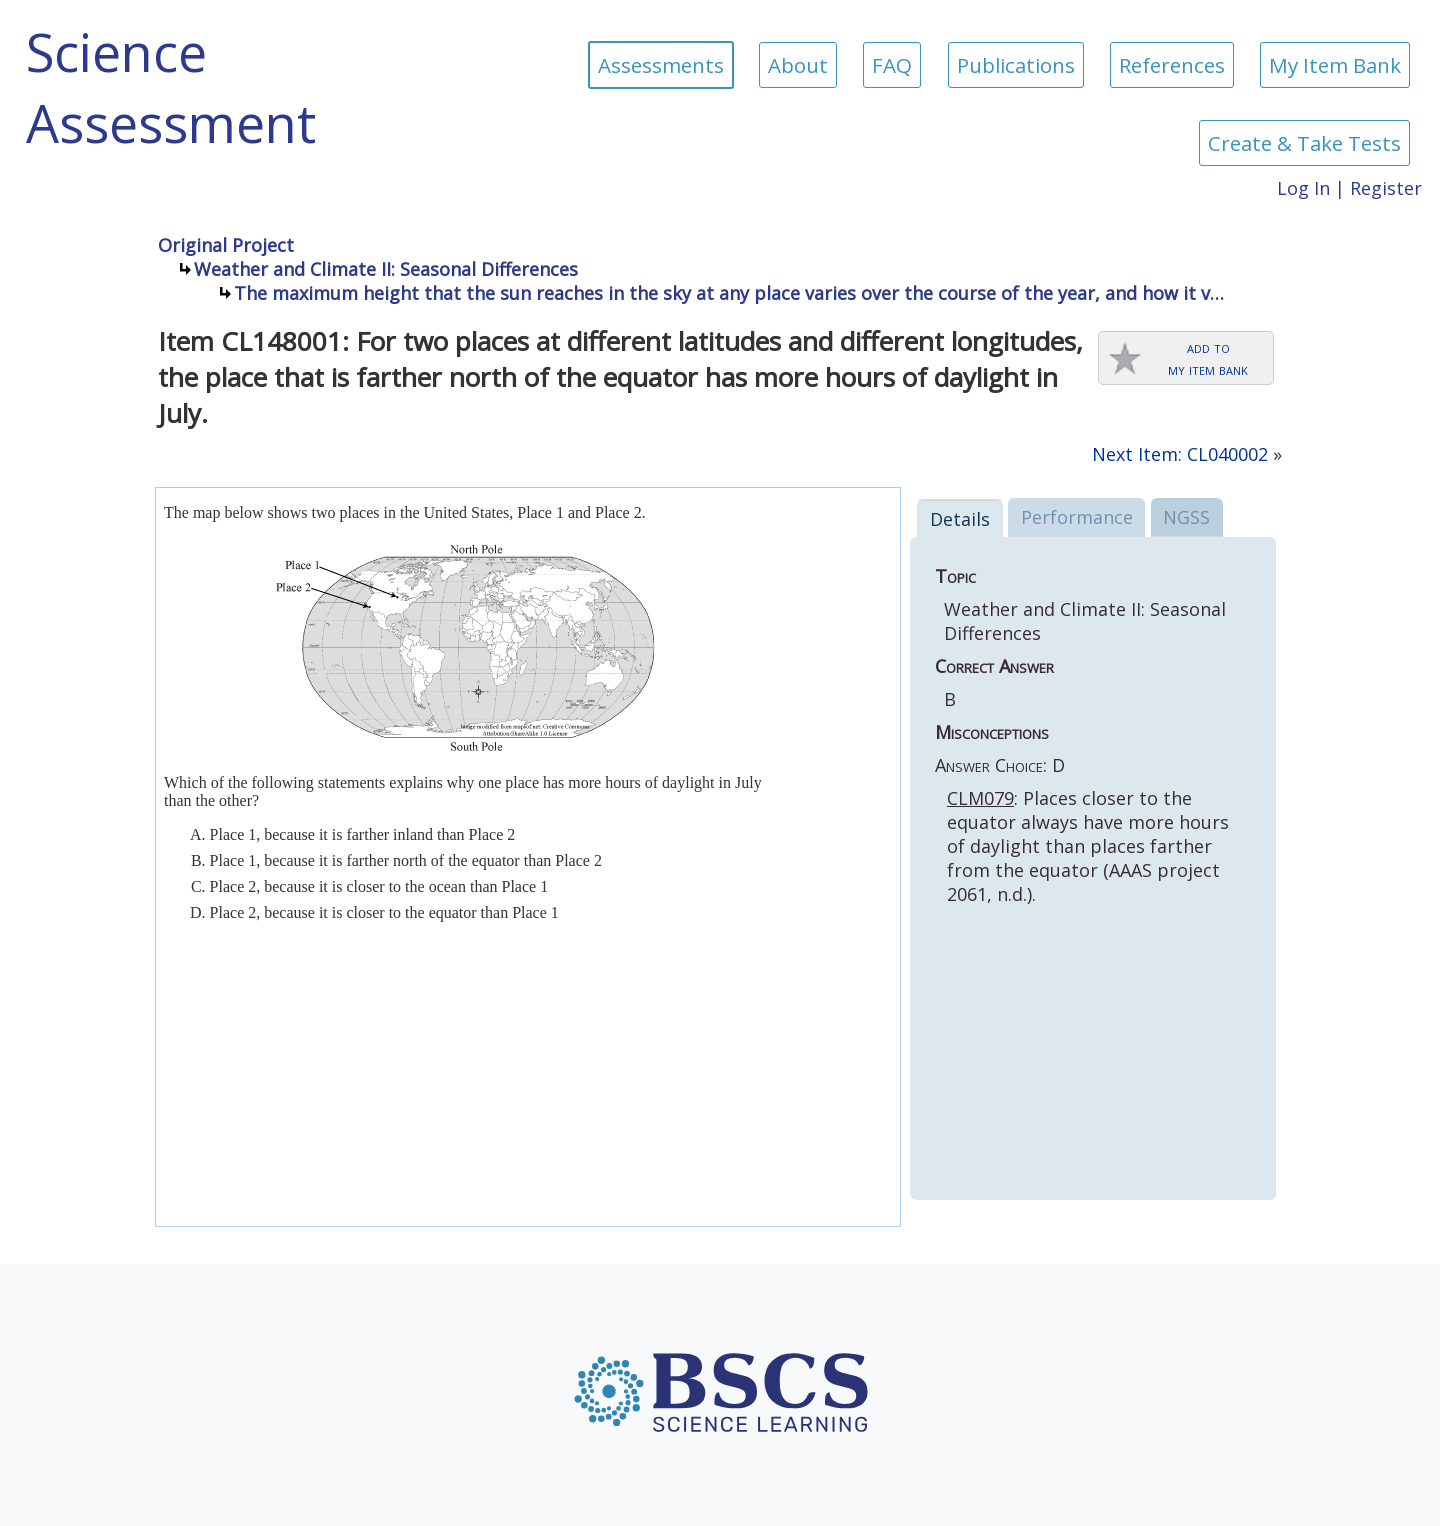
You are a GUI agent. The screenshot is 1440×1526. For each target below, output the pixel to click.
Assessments (661, 65)
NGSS (1186, 517)
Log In (1303, 188)
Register (1386, 188)
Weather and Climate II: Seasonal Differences (386, 269)
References (1172, 65)
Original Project (226, 245)
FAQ (892, 65)
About (798, 65)
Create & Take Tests (1304, 143)
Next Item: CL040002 (1180, 454)
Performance (1077, 517)
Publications (1016, 65)
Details (960, 519)
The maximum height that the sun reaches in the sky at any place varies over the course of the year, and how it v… (729, 293)
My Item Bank (1335, 65)
